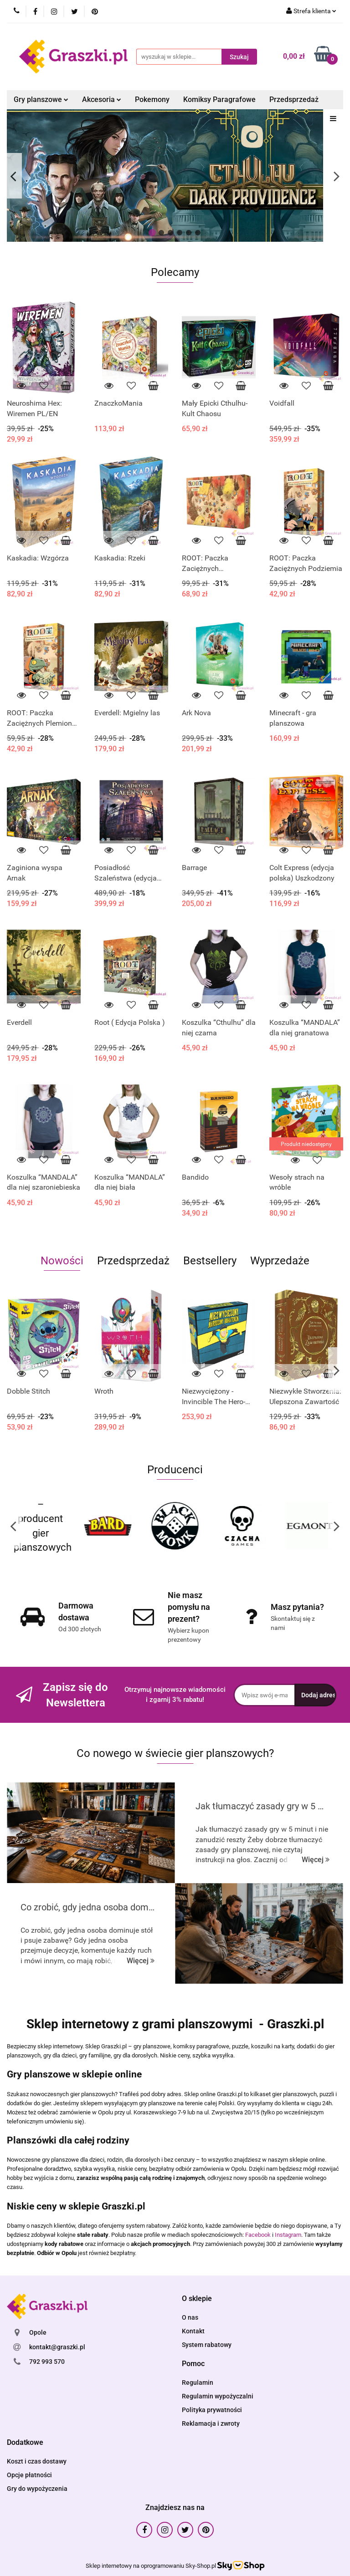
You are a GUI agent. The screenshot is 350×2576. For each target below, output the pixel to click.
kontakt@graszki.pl (57, 2347)
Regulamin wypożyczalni (217, 2396)
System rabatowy (207, 2344)
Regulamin (197, 2382)
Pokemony (152, 99)
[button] (197, 2299)
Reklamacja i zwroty (211, 2423)
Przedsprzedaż (294, 99)
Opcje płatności (29, 2475)
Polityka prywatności (212, 2409)
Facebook (258, 2234)
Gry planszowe (41, 99)
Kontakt (193, 2331)
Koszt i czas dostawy (37, 2461)
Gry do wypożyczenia (37, 2488)
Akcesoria (101, 99)
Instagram (288, 2234)
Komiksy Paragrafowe (219, 99)
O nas (190, 2317)
